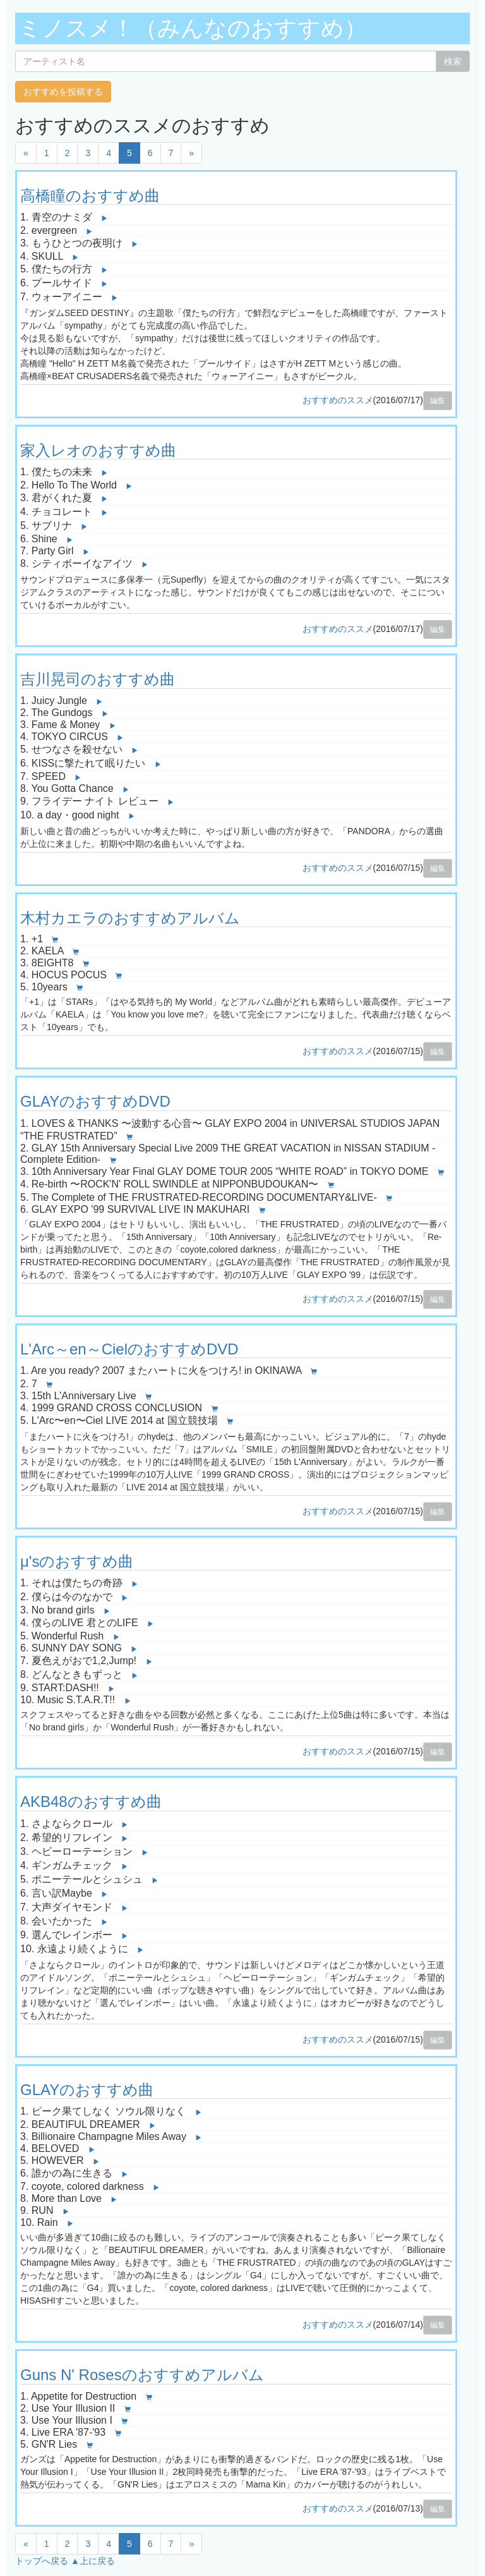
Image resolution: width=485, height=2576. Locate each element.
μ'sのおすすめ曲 (76, 1561)
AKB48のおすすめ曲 (91, 1801)
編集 (437, 400)
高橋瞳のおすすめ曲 (90, 195)
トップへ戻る (41, 2561)
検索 (453, 61)
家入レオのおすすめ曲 (98, 450)
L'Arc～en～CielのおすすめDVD (129, 1349)
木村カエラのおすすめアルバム (130, 918)
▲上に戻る (93, 2561)
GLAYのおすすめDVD (95, 1101)
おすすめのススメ (337, 400)
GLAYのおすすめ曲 (86, 2089)
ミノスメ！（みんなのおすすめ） (192, 28)
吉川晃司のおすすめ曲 (97, 679)
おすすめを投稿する (63, 92)
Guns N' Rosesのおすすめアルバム (142, 2374)
